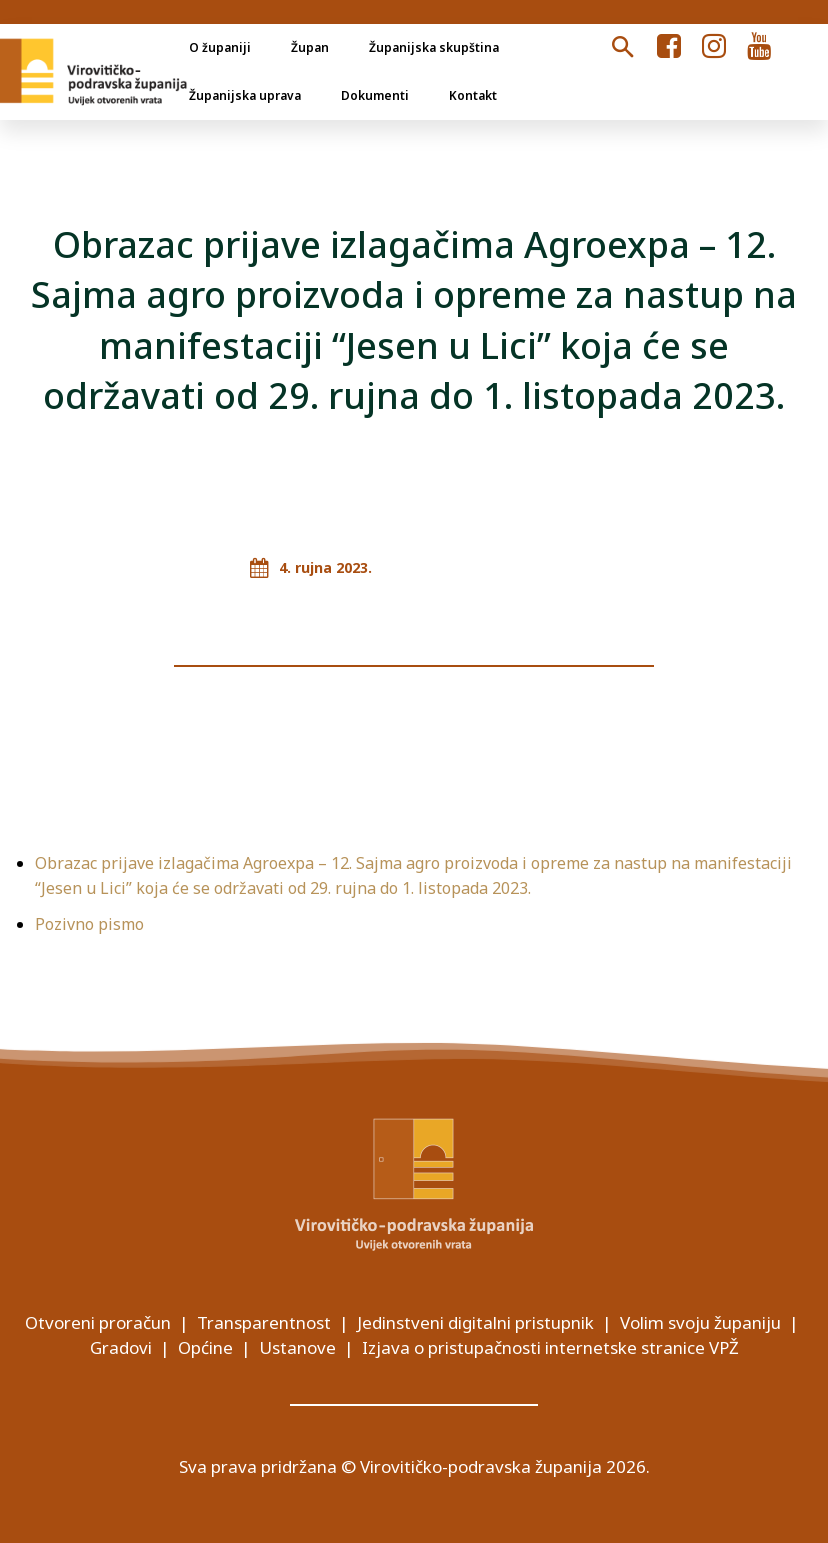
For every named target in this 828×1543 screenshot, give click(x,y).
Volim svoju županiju (700, 1322)
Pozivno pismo (89, 924)
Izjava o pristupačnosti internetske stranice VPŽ (550, 1347)
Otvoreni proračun (98, 1322)
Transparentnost (264, 1322)
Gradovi (121, 1347)
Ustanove (297, 1347)
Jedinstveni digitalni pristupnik (475, 1322)
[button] (623, 48)
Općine (205, 1347)
